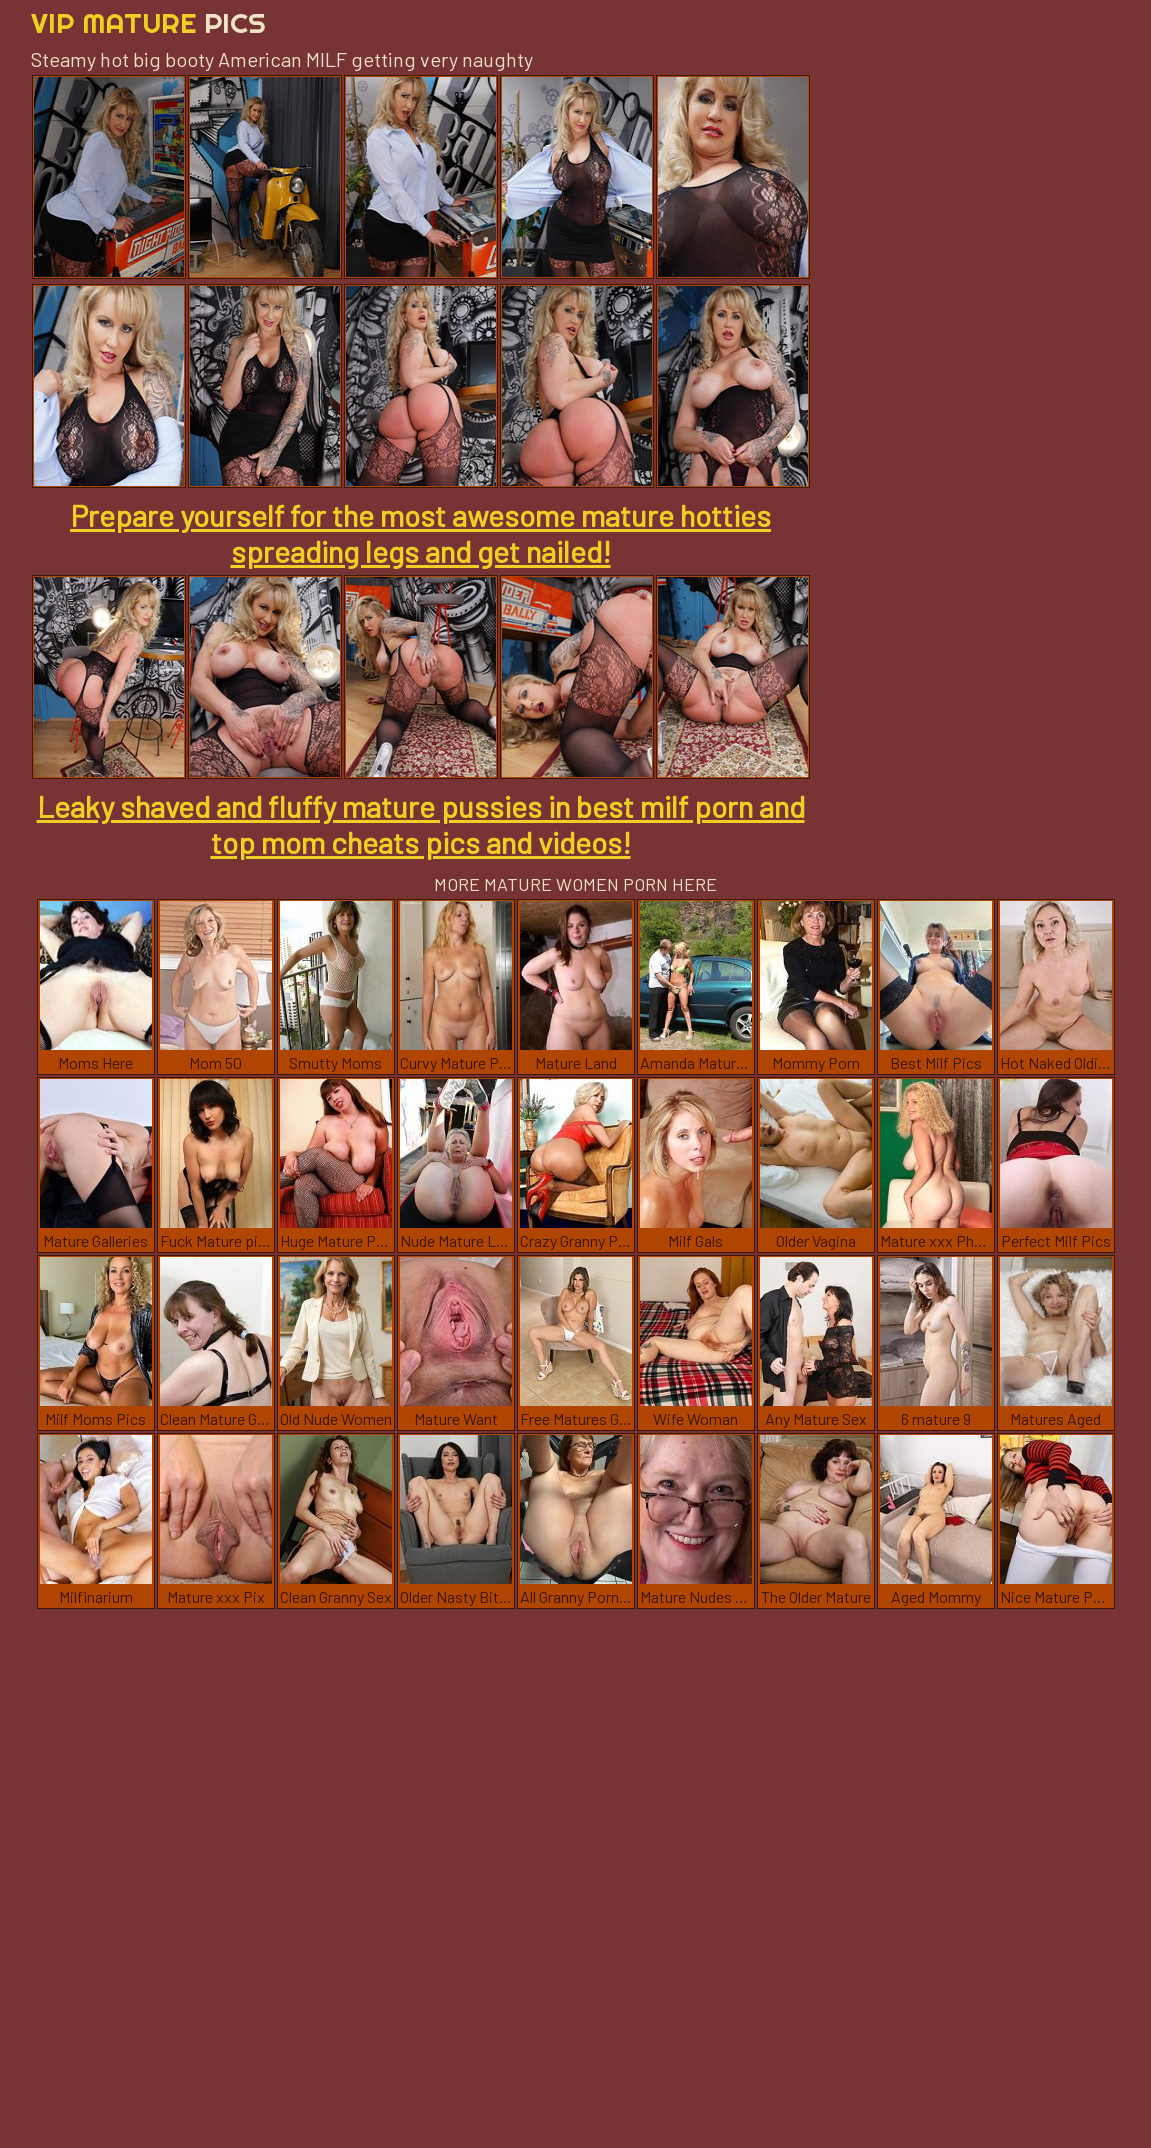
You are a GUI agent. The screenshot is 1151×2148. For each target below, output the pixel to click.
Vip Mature (148, 22)
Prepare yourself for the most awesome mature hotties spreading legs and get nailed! (420, 533)
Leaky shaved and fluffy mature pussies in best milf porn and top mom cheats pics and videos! (421, 824)
